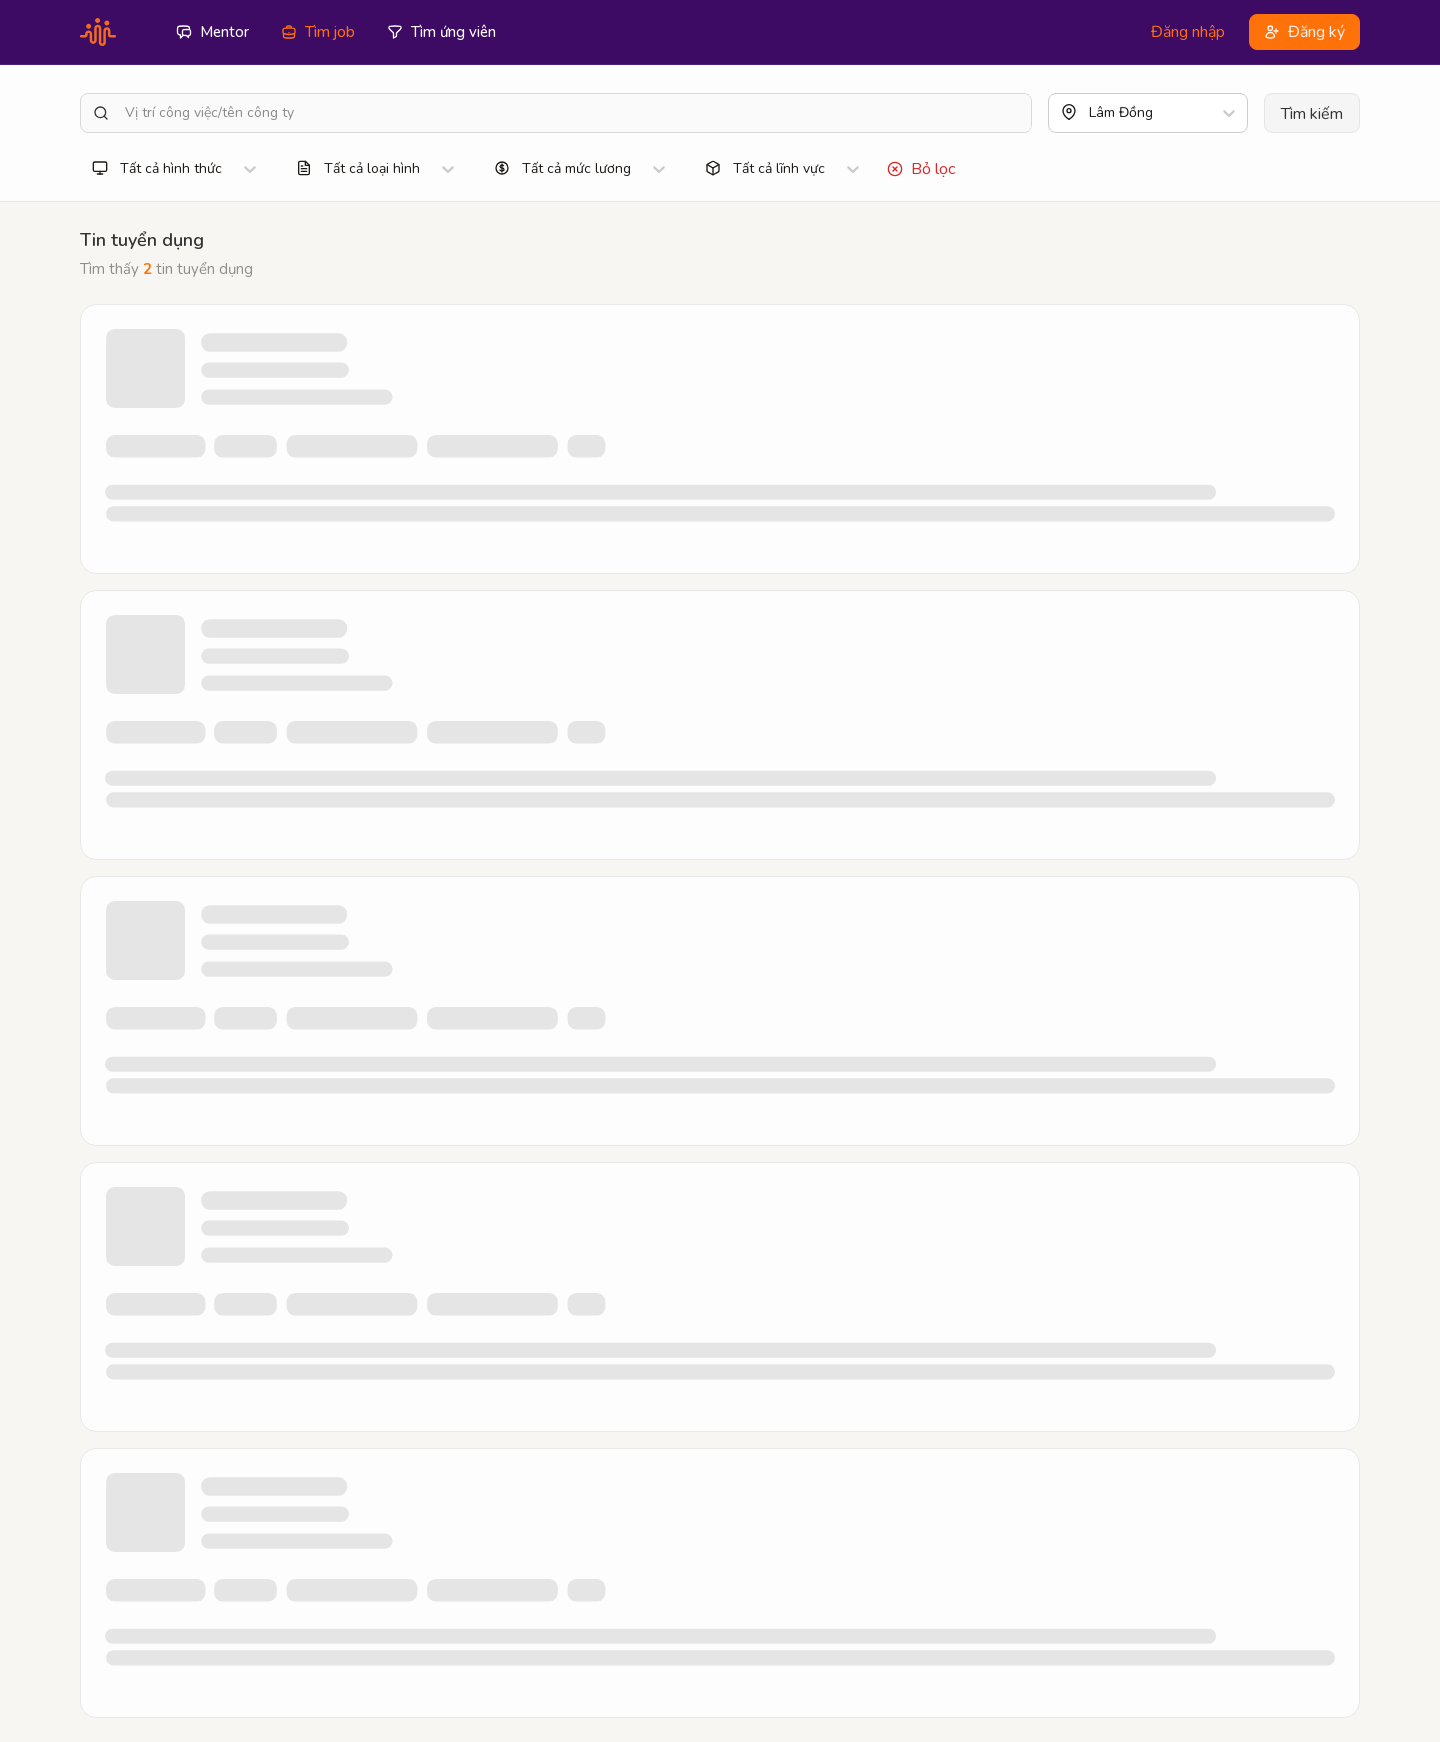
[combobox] (1091, 113)
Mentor (212, 32)
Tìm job (318, 32)
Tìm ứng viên (441, 32)
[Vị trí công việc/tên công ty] (574, 113)
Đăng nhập (1188, 32)
